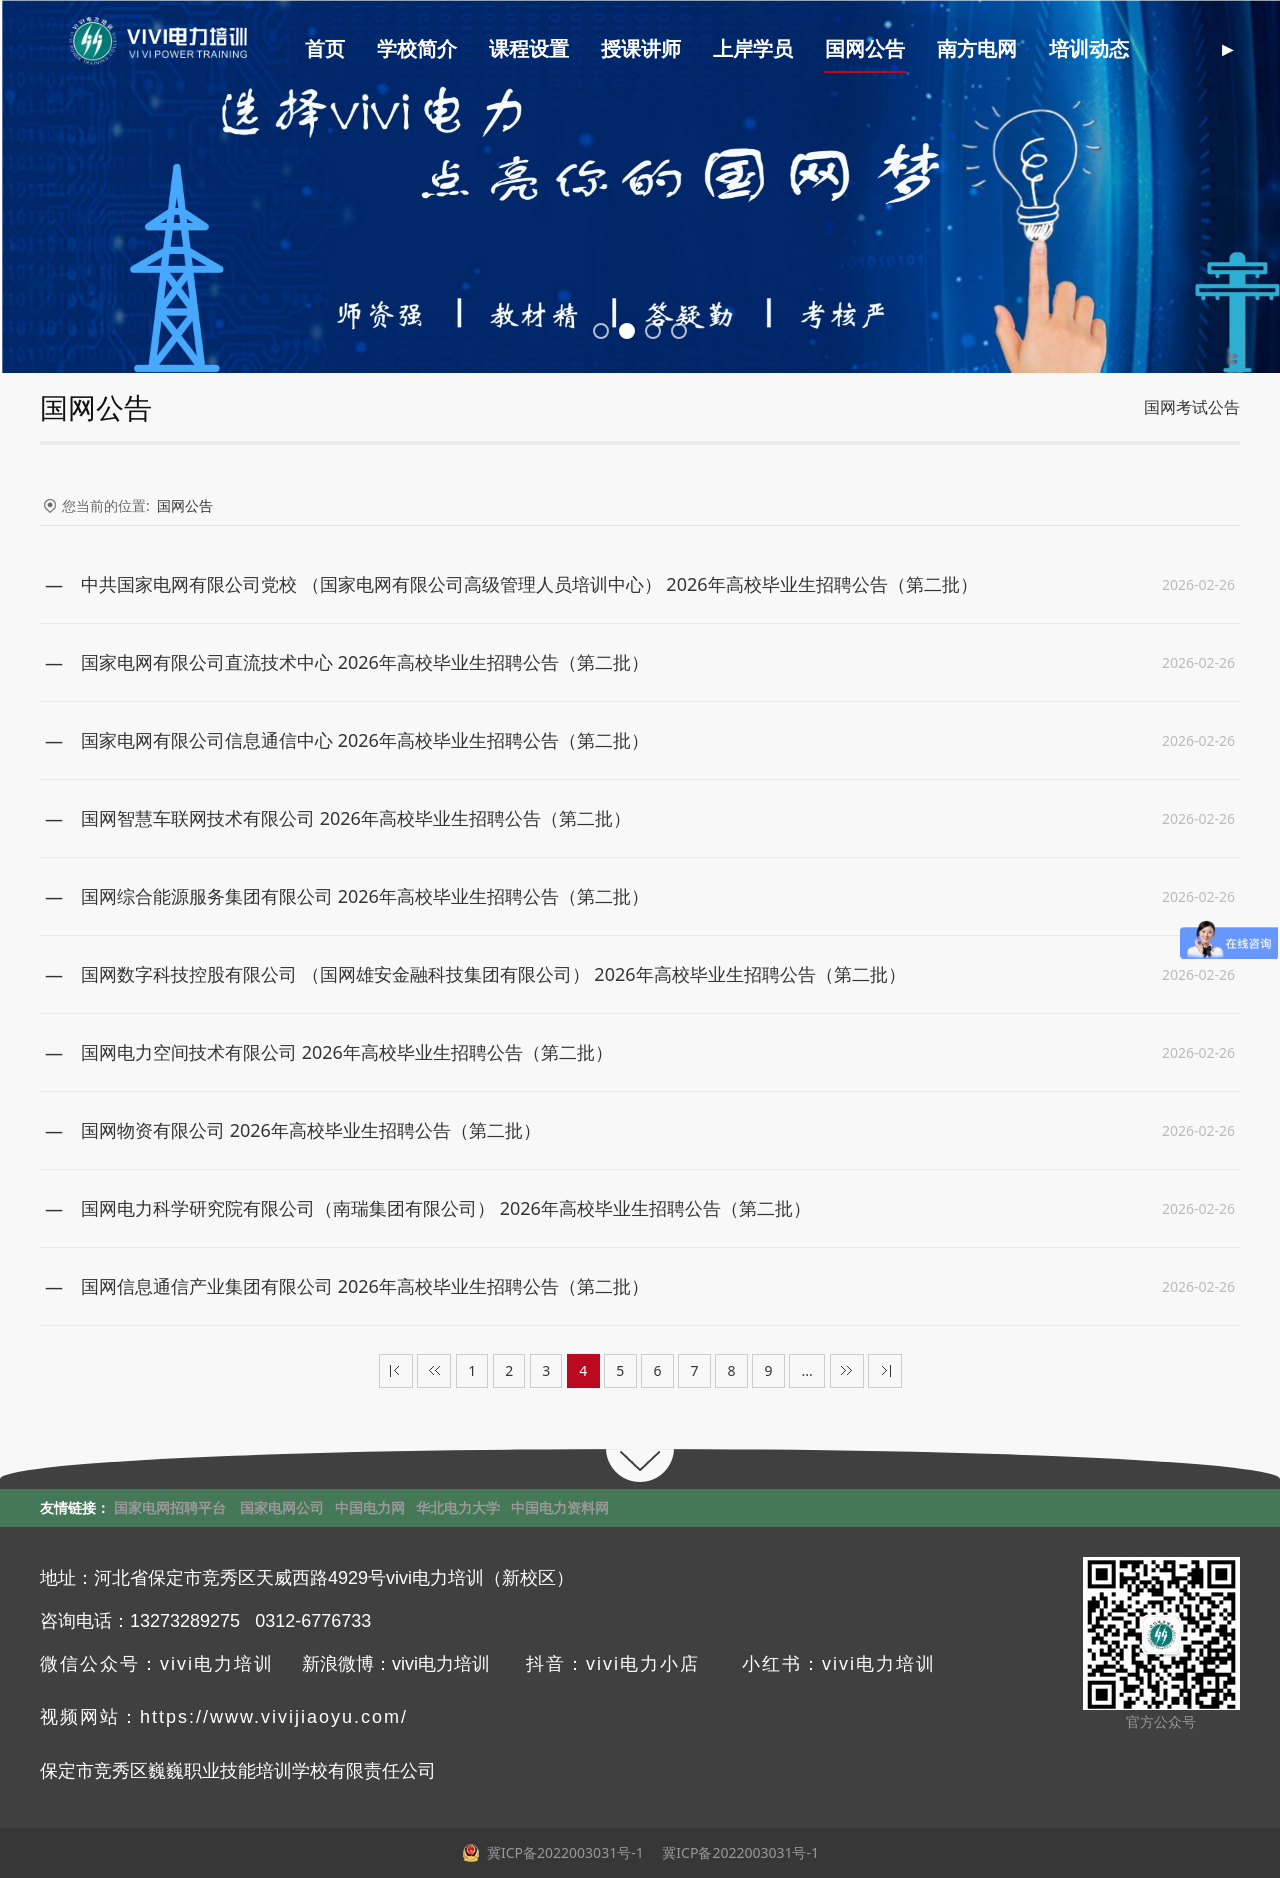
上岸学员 (772, 49)
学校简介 (436, 49)
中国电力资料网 (560, 1507)
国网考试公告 (1192, 407)
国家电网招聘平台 (170, 1507)
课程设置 (548, 49)
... (807, 1370)
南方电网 (996, 49)
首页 (344, 49)
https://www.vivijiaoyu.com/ (274, 1717)
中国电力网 (370, 1507)
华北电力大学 (458, 1507)
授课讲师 (660, 49)
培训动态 (1108, 49)
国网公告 (884, 49)
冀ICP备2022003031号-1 (739, 1852)
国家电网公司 (282, 1507)
